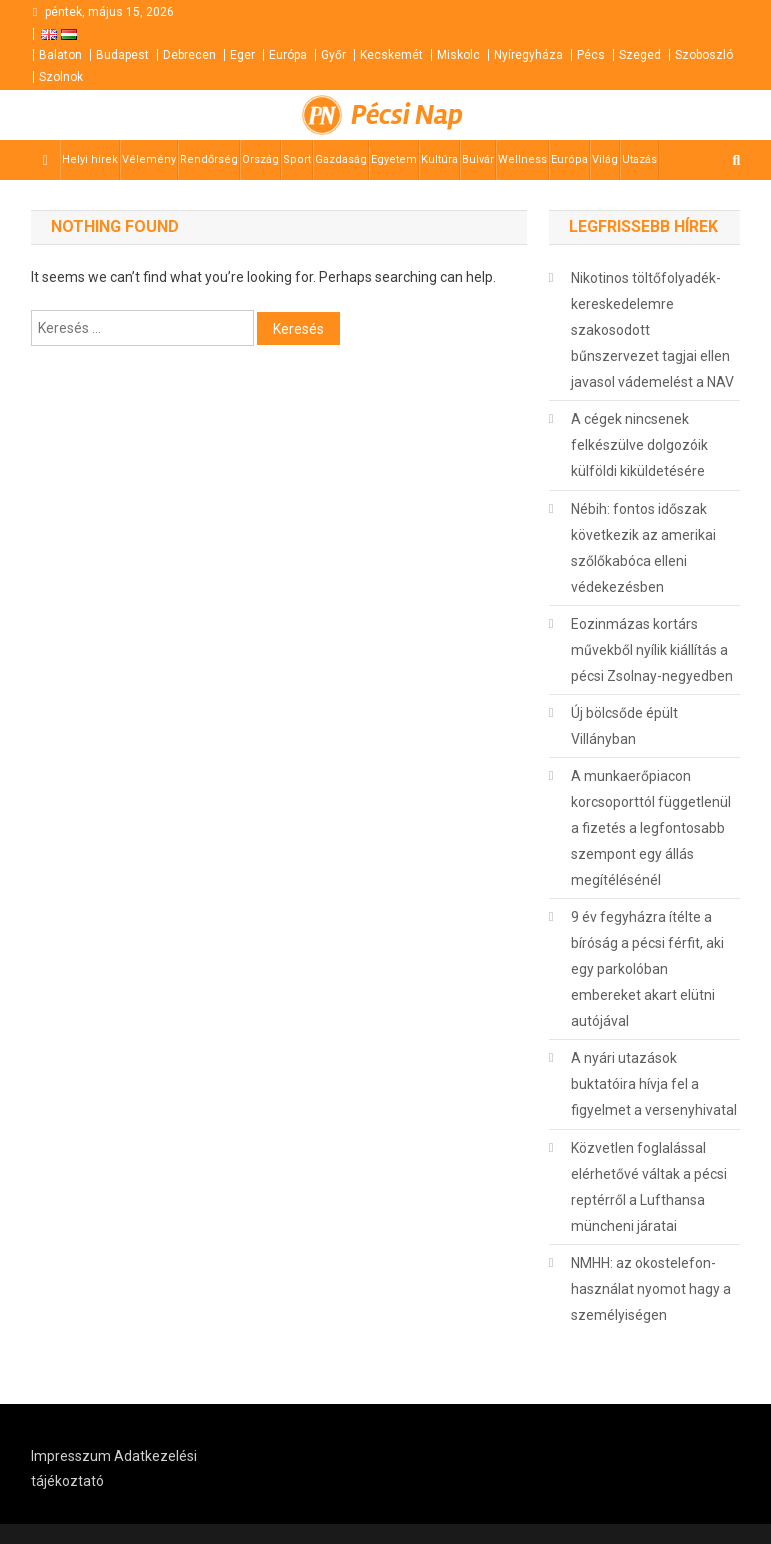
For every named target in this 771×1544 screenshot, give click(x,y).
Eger (242, 55)
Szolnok (61, 77)
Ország (260, 159)
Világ (605, 159)
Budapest (122, 55)
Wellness (522, 159)
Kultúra (439, 159)
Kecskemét (391, 55)
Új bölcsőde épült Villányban (624, 726)
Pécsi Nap (407, 115)
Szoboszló (704, 55)
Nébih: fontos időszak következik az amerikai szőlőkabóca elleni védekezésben (643, 548)
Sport (297, 159)
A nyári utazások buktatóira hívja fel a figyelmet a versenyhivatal (654, 1084)
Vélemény (149, 159)
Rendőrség (209, 159)
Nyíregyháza (528, 55)
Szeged (640, 55)
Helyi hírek (90, 159)
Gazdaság (341, 159)
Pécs (591, 55)
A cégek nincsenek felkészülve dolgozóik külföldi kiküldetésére (639, 445)
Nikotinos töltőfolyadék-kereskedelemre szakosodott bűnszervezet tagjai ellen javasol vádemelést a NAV (652, 330)
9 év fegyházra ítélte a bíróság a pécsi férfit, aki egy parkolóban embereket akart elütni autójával (647, 969)
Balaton (60, 55)
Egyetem (394, 159)
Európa (288, 55)
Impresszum (71, 1456)
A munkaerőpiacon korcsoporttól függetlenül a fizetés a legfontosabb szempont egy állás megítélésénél (651, 828)
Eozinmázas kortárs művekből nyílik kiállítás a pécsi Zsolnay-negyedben (652, 650)
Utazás (639, 159)
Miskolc (458, 55)
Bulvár (478, 159)
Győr (333, 55)
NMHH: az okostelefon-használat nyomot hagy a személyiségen (651, 1289)
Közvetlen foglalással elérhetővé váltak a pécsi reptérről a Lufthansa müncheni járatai (649, 1187)
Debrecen (189, 55)
